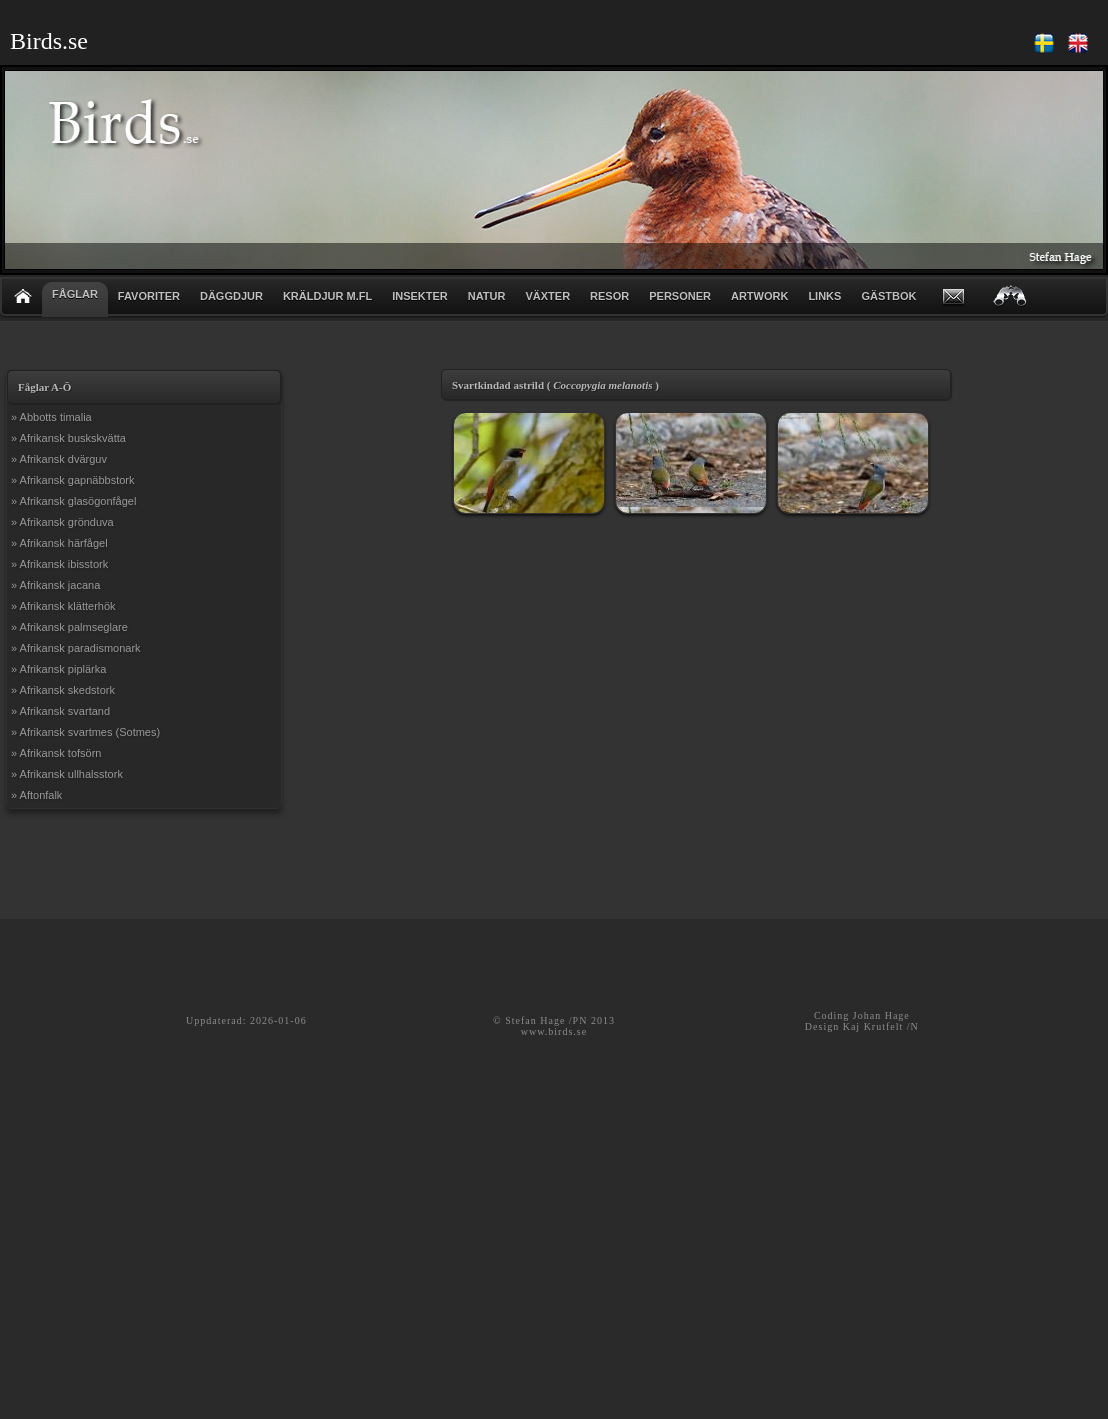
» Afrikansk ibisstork (59, 564)
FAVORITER (149, 296)
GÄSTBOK (888, 296)
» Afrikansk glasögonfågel (73, 501)
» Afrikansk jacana (55, 585)
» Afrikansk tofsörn (56, 753)
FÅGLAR (75, 294)
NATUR (487, 296)
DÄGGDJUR (231, 296)
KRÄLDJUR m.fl (327, 296)
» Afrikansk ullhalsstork (67, 774)
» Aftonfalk (36, 795)
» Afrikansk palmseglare (69, 627)
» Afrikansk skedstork (63, 690)
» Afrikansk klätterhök (63, 606)
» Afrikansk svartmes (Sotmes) (85, 732)
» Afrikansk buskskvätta (68, 438)
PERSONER (680, 296)
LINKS (824, 296)
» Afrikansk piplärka (58, 669)
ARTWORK (759, 296)
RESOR (609, 296)
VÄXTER (547, 296)
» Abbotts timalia (51, 417)
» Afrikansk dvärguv (59, 459)
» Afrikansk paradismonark (76, 648)
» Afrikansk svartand (60, 711)
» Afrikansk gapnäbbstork (73, 480)
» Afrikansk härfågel (59, 543)
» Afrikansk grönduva (62, 522)
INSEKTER (420, 296)
